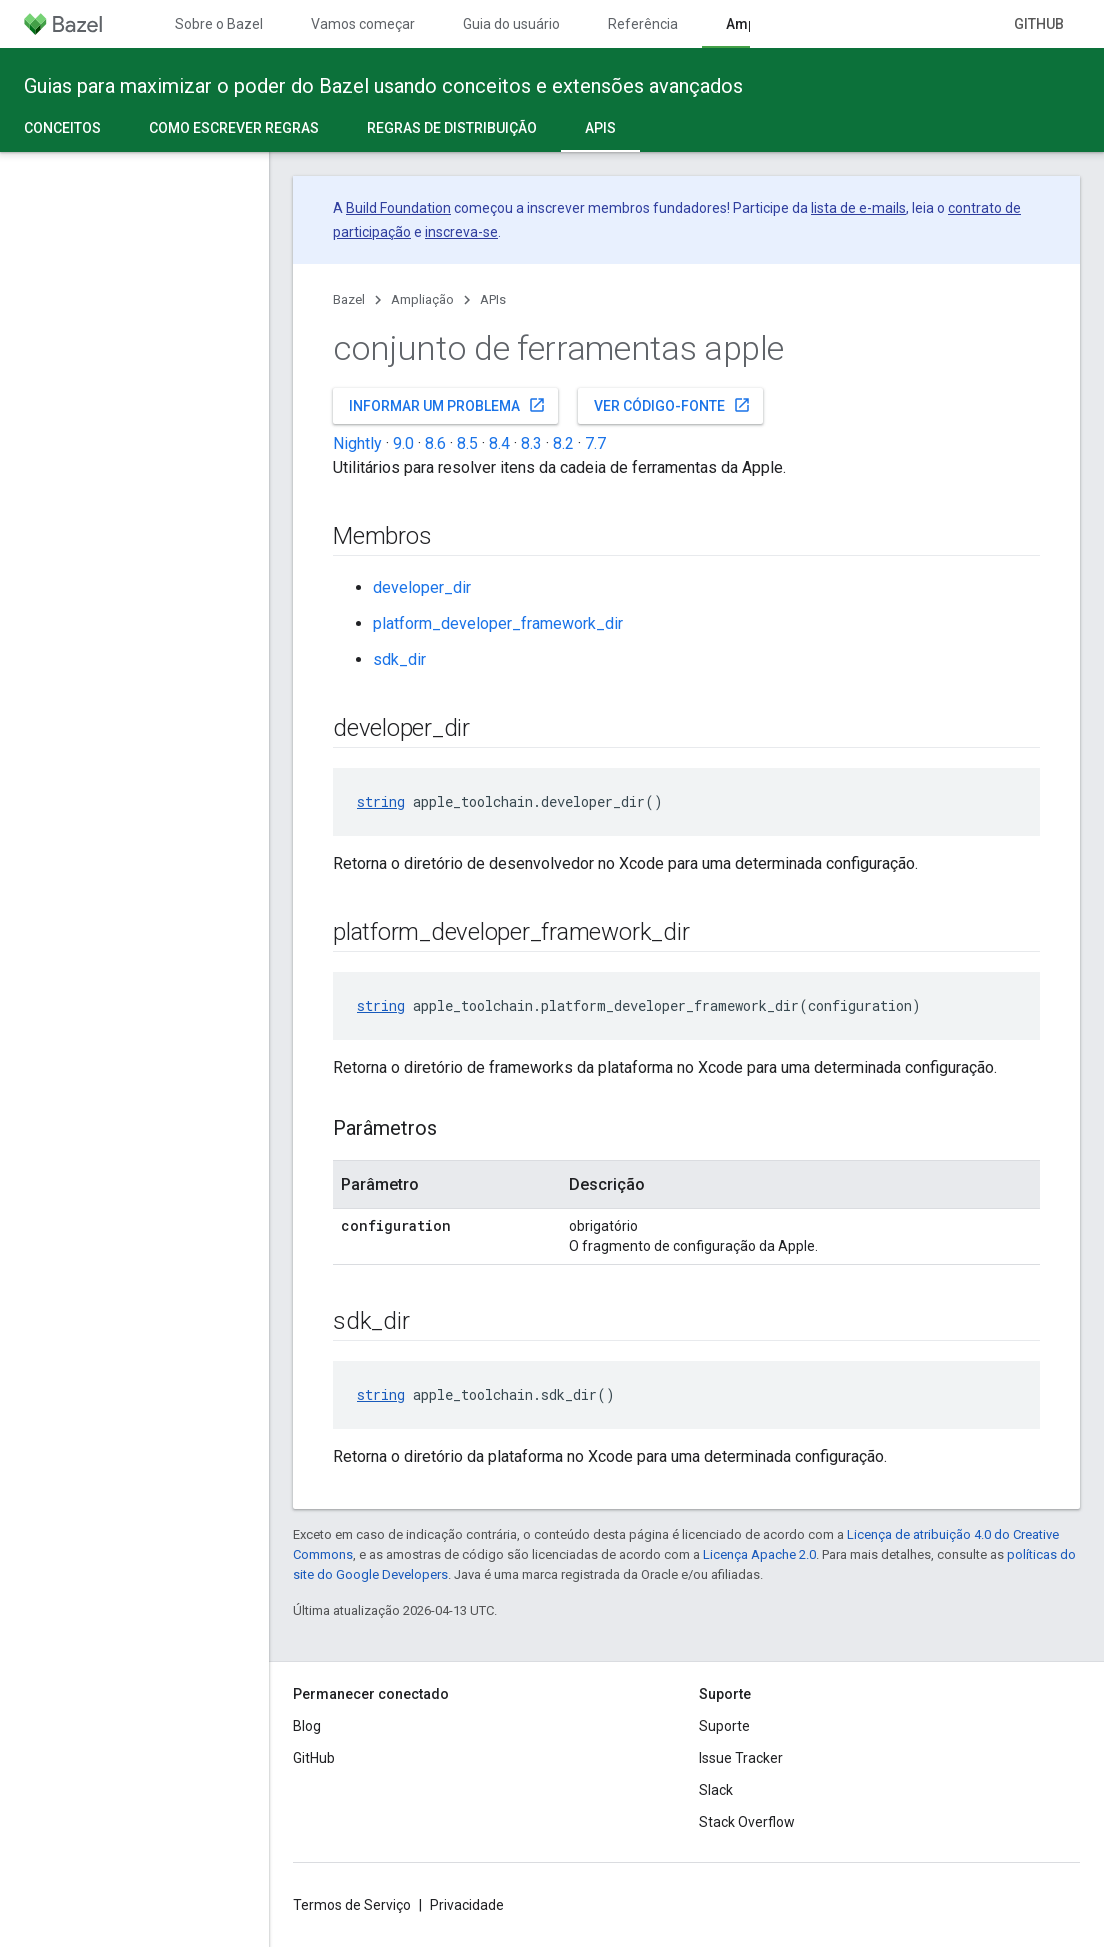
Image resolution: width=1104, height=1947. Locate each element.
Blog (307, 1726)
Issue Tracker (741, 1758)
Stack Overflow (747, 1822)
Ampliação (422, 299)
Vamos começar (363, 24)
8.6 (435, 443)
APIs (493, 299)
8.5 (467, 443)
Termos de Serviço (352, 1905)
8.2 (563, 443)
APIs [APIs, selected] (600, 128)
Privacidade (467, 1905)
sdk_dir (399, 659)
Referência (643, 24)
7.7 (595, 443)
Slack (716, 1790)
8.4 (499, 443)
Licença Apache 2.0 (759, 1554)
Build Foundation (398, 208)
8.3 (531, 443)
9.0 (403, 443)
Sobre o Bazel (219, 24)
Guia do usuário (511, 24)
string (381, 801)
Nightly (357, 443)
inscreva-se (461, 232)
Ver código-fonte (672, 405)
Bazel (349, 299)
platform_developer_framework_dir (498, 623)
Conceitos (62, 128)
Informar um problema (447, 405)
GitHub (1039, 24)
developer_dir (422, 587)
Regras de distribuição (452, 128)
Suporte (724, 1726)
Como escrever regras (234, 128)
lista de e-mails (858, 208)
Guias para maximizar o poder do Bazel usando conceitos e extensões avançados (383, 86)
